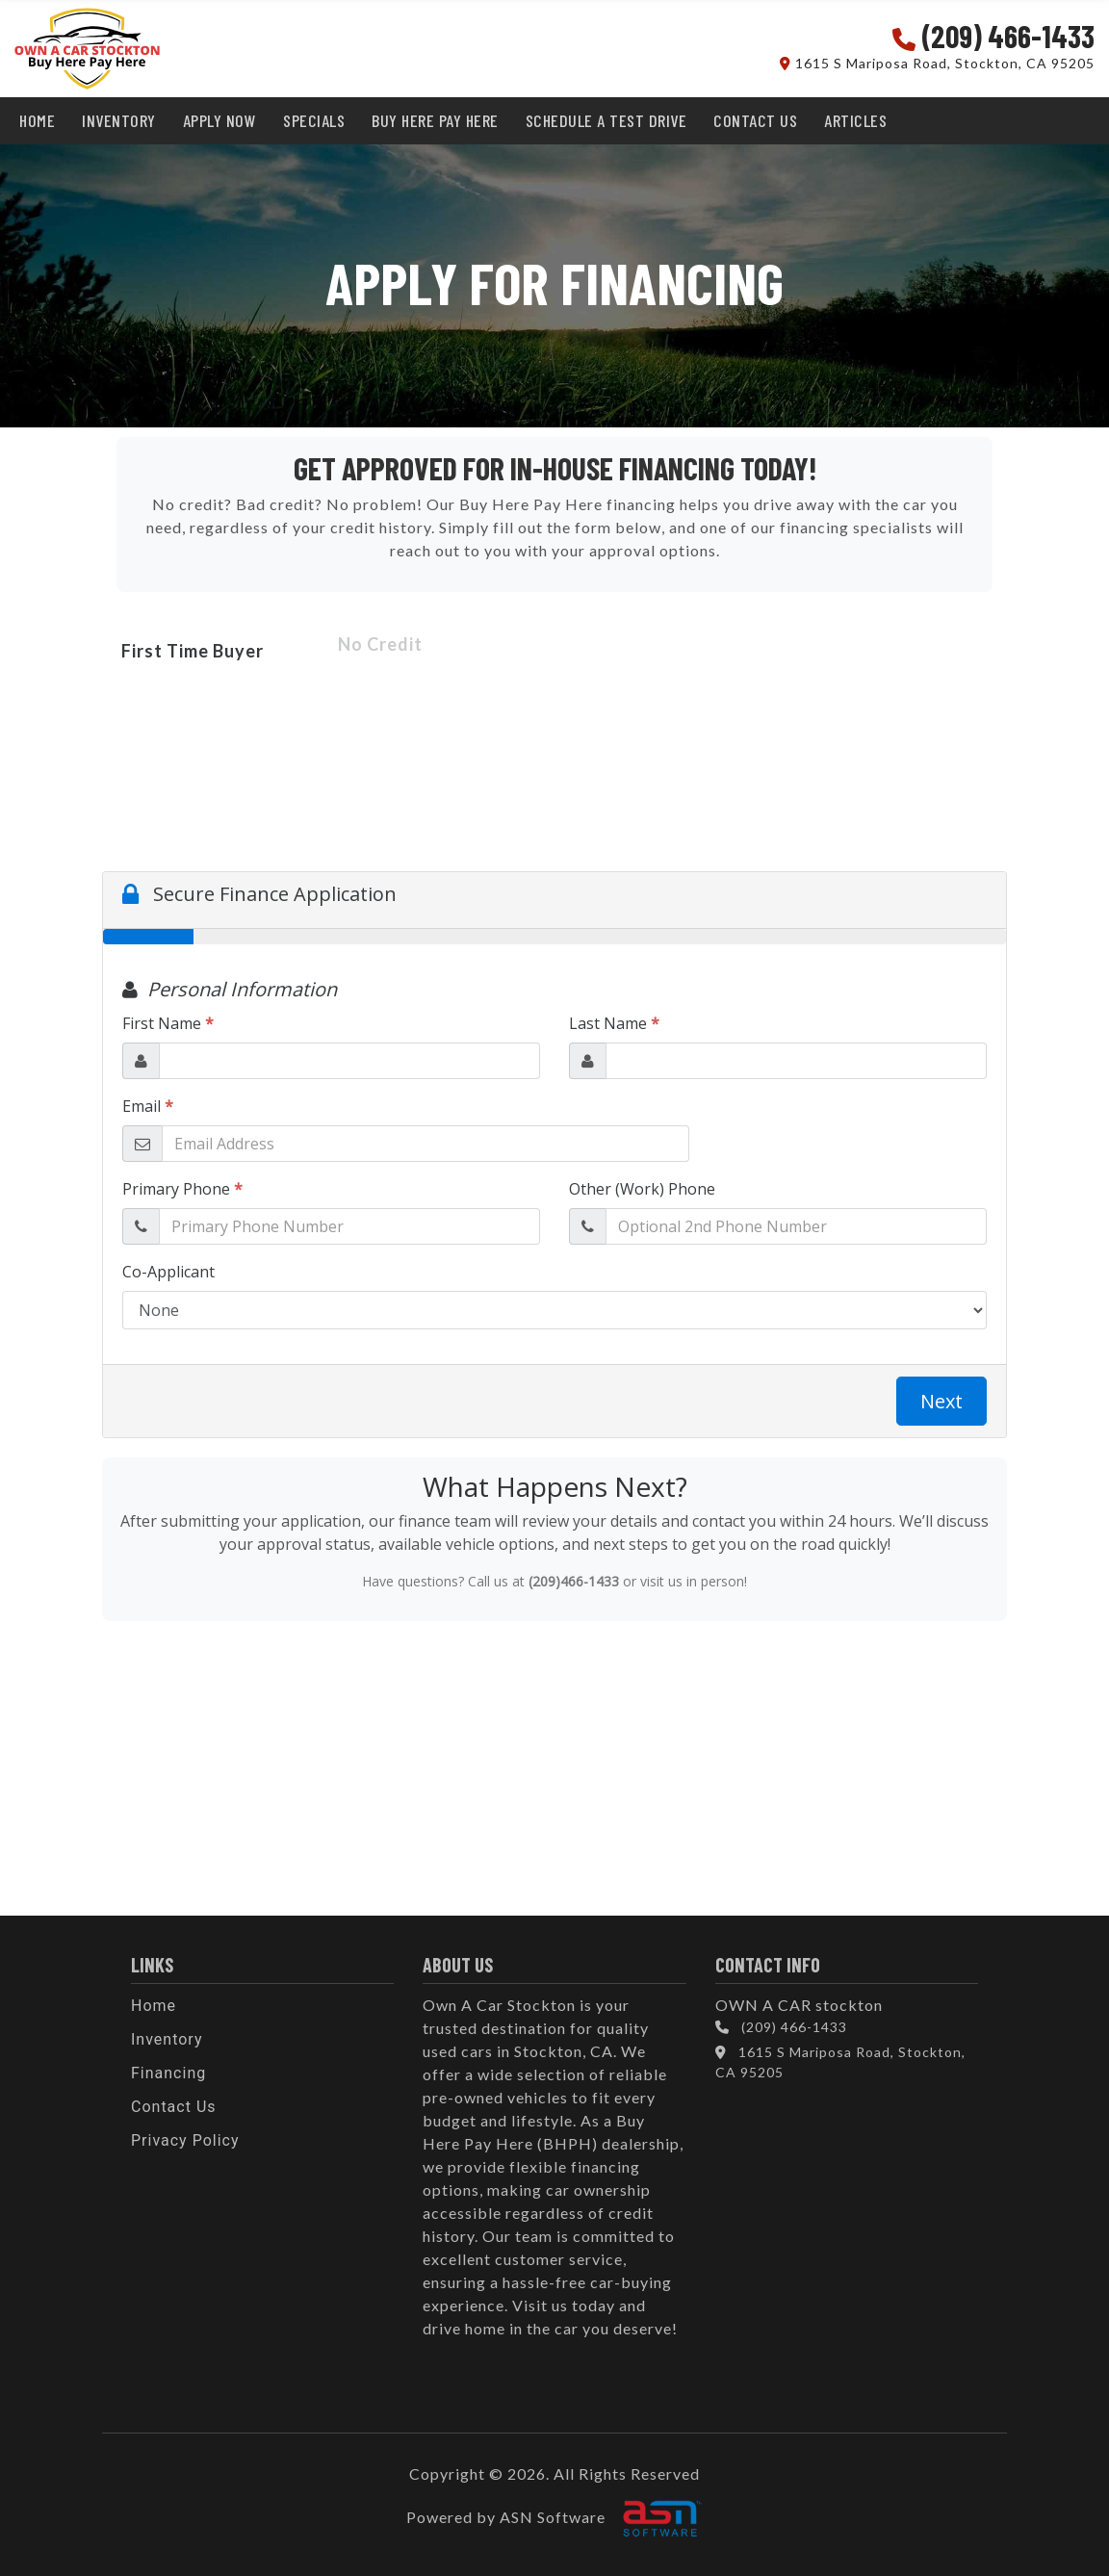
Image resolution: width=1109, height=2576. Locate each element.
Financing (168, 2073)
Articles (855, 120)
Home (153, 2005)
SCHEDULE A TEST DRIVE (606, 120)
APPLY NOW (220, 120)
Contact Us (174, 2107)
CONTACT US (755, 120)
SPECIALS (314, 120)
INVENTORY (119, 120)
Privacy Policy (185, 2140)
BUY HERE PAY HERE (435, 120)
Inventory (167, 2039)
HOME (37, 120)
